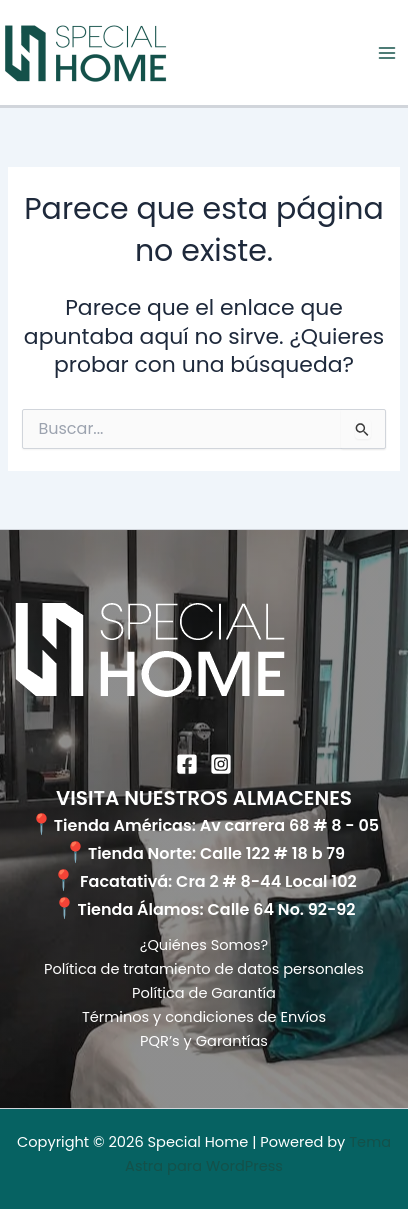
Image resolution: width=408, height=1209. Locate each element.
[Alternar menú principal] (387, 53)
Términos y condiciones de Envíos (204, 1017)
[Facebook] (187, 764)
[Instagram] (221, 764)
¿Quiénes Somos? (204, 945)
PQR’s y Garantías (204, 1041)
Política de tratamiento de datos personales (204, 969)
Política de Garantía (204, 993)
